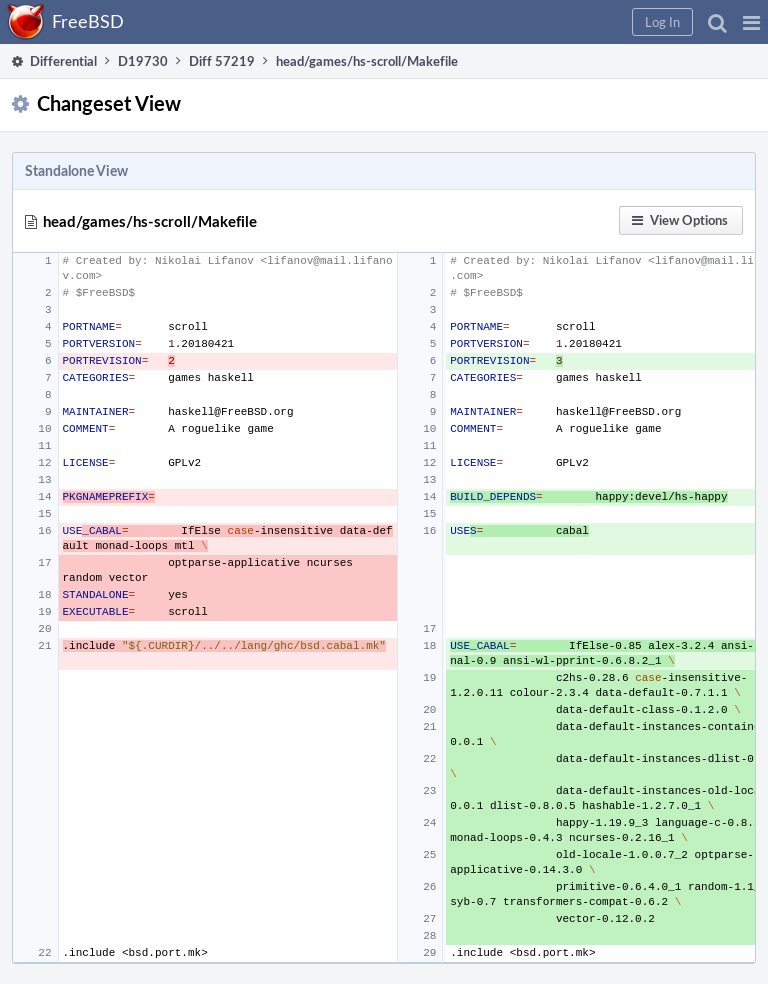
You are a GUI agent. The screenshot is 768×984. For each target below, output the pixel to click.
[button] (751, 22)
